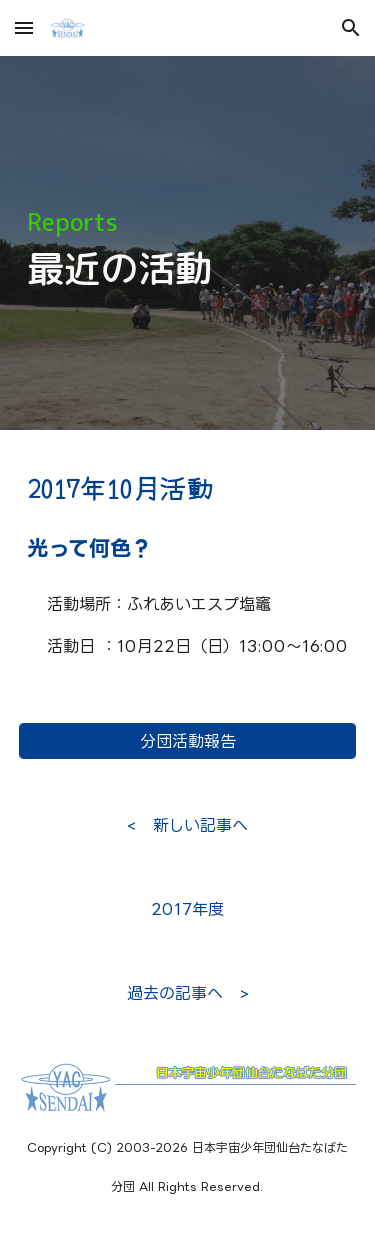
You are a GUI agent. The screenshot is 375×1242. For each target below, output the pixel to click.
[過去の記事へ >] (187, 993)
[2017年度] (188, 909)
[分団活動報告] (188, 741)
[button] (24, 27)
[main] (188, 243)
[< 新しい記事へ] (187, 825)
